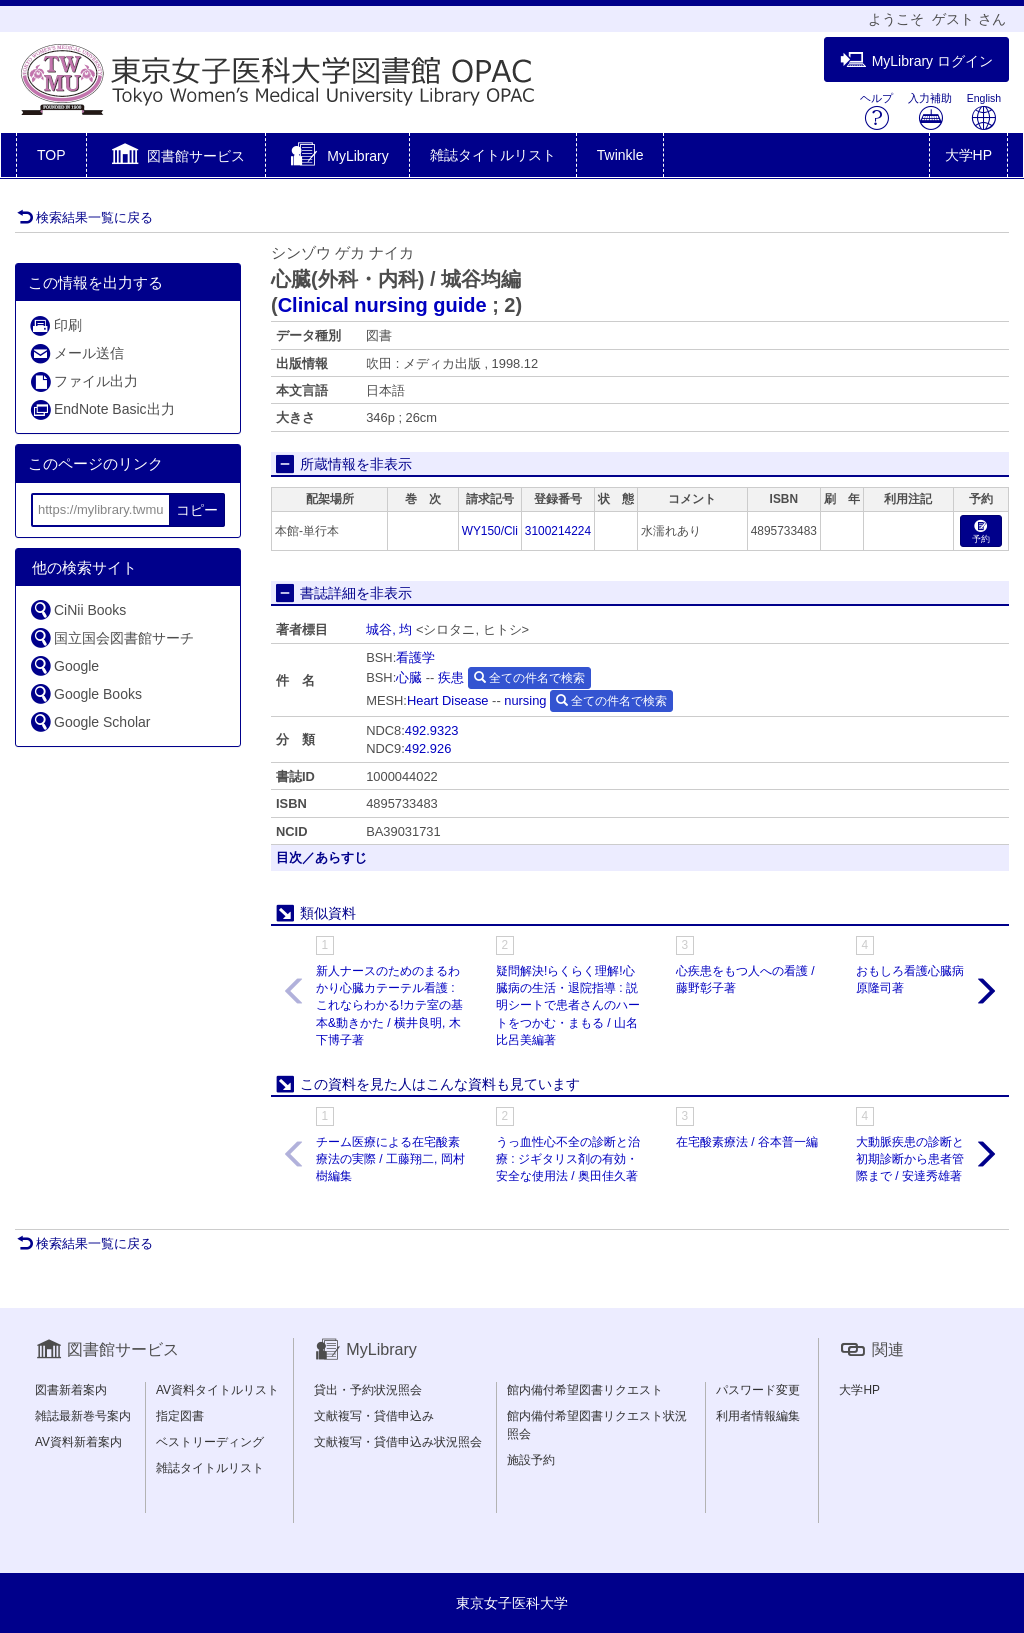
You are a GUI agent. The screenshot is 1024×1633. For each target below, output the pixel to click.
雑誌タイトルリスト (493, 155)
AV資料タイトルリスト (217, 1390)
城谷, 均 (389, 629)
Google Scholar (90, 721)
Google (64, 665)
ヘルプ (876, 111)
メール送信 (76, 353)
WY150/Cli (490, 531)
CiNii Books (77, 609)
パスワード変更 (758, 1390)
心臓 (409, 677)
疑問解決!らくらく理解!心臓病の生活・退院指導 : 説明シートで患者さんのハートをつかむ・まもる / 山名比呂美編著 (568, 1005)
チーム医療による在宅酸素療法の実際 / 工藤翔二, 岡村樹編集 (390, 1159)
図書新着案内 (71, 1390)
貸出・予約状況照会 (368, 1390)
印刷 (55, 325)
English (984, 111)
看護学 (415, 657)
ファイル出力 (83, 381)
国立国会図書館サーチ (111, 637)
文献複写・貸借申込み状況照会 (398, 1442)
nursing (525, 700)
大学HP (968, 155)
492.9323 (432, 730)
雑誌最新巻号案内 (83, 1416)
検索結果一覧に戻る (85, 217)
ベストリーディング (210, 1442)
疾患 (451, 677)
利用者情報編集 (758, 1416)
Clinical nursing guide (382, 305)
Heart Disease (448, 700)
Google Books (85, 693)
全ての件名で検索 (529, 678)
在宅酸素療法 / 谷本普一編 (747, 1142)
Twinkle (620, 155)
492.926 (428, 748)
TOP (51, 155)
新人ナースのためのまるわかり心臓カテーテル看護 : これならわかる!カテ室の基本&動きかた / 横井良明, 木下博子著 (389, 1005)
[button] (176, 157)
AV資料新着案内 (78, 1442)
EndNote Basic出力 (102, 409)
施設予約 (531, 1460)
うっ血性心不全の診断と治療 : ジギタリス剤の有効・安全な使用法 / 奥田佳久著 (568, 1159)
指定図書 (180, 1416)
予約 (981, 532)
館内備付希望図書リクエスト (585, 1390)
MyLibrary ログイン (916, 60)
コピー (197, 510)
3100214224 (558, 531)
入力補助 (930, 111)
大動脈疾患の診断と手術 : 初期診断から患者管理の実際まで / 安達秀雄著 (928, 1159)
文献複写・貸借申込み (374, 1416)
